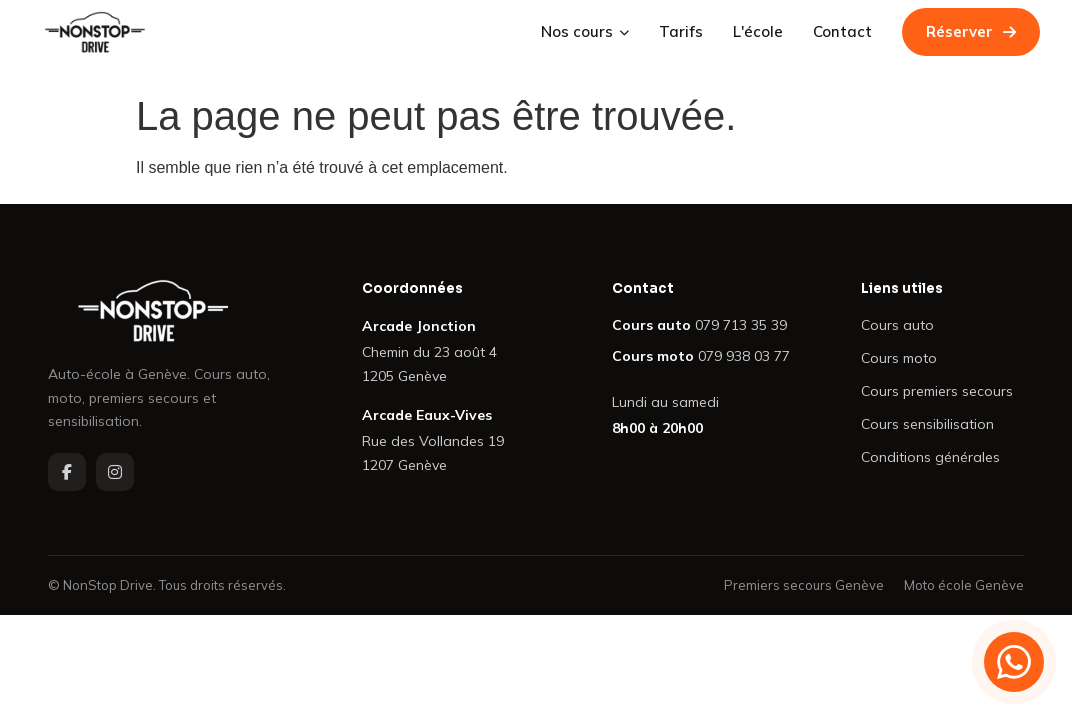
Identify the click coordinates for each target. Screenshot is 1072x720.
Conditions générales (930, 457)
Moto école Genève (964, 585)
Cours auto (897, 325)
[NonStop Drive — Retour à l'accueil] (95, 32)
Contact (842, 31)
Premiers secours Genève (804, 585)
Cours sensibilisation (927, 424)
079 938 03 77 (744, 356)
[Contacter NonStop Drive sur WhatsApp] (1014, 662)
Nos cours (585, 31)
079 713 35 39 (741, 325)
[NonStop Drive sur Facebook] (67, 472)
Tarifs (681, 31)
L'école (758, 31)
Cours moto (899, 358)
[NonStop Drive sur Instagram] (115, 472)
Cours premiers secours (937, 391)
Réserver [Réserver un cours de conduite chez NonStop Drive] (971, 31)
